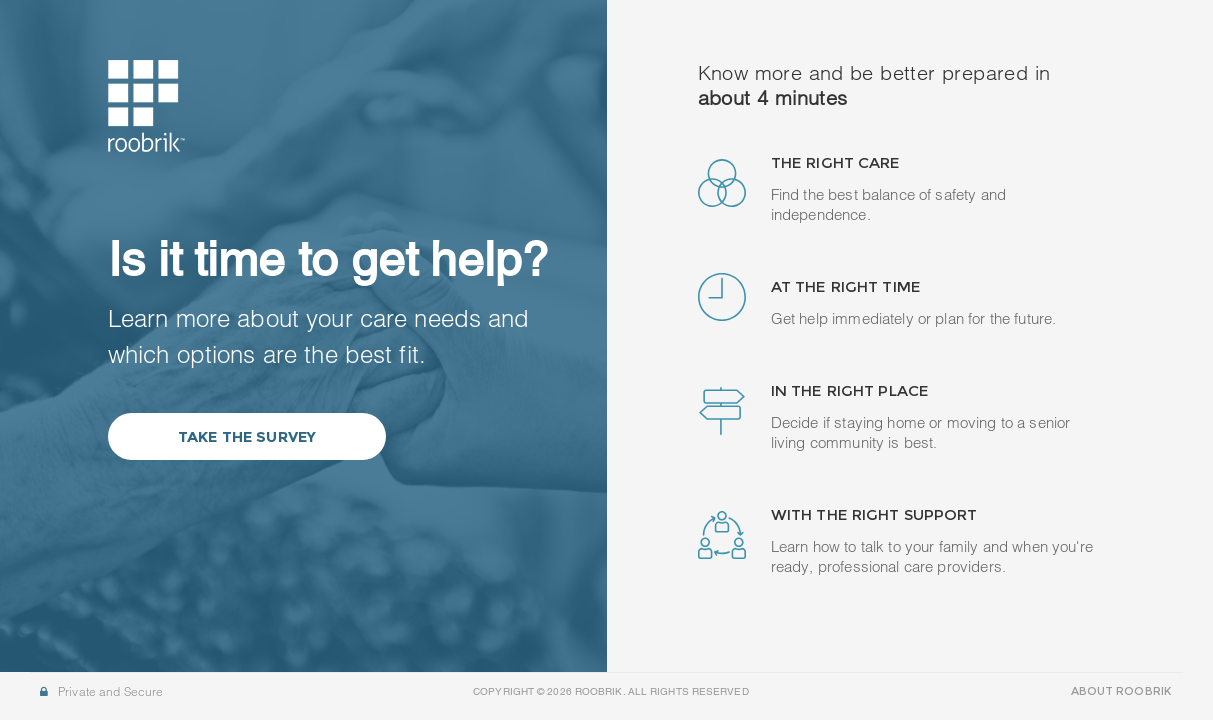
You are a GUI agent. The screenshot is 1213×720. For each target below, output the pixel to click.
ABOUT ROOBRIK (1121, 691)
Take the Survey (247, 436)
